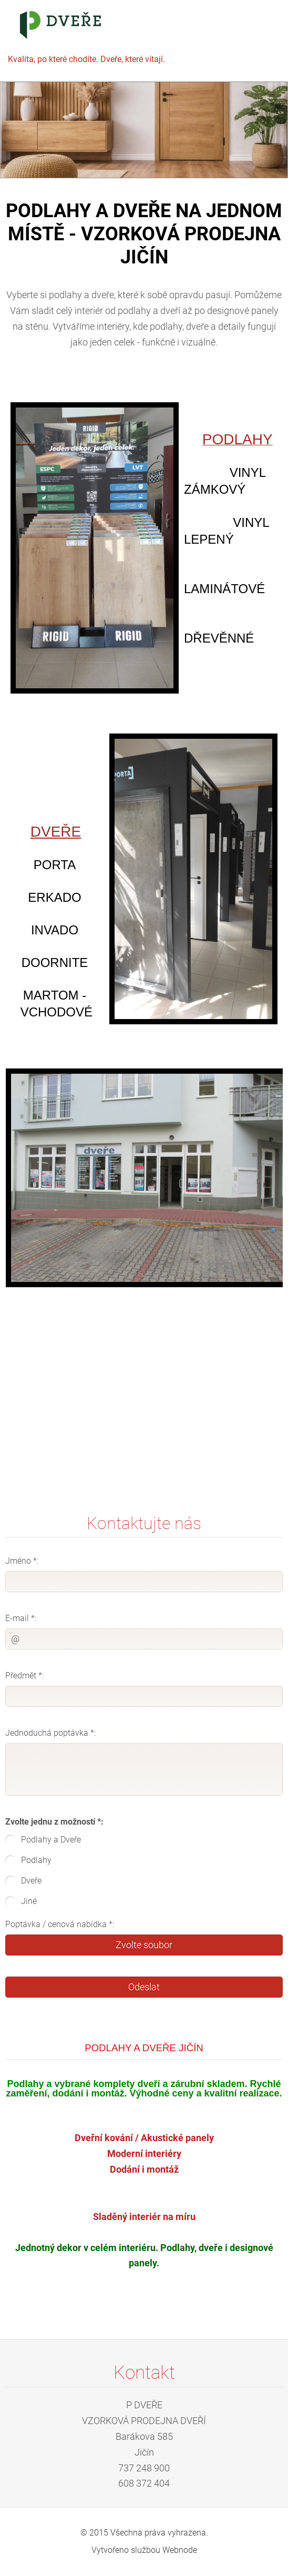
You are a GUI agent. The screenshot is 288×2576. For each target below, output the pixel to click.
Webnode (179, 2550)
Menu (259, 23)
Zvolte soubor (144, 1945)
